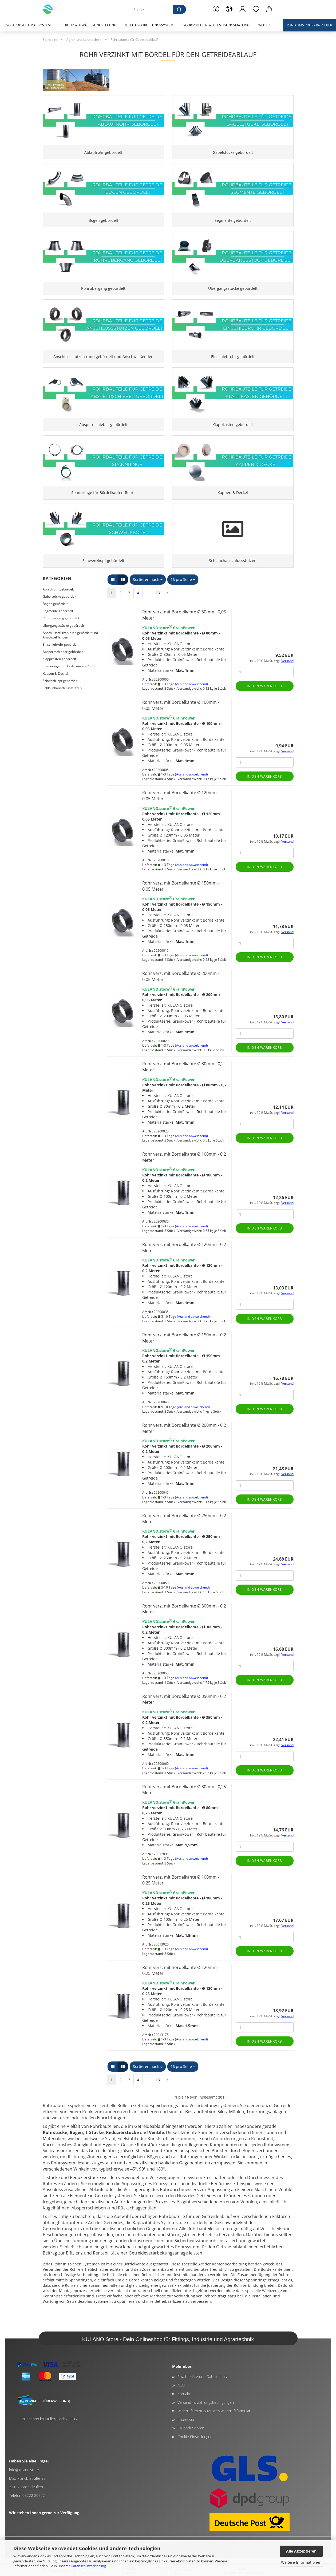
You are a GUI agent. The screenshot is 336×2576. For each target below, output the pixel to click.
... (147, 610)
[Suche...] (179, 9)
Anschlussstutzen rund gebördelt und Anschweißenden (70, 653)
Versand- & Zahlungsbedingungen (205, 2420)
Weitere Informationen (301, 2562)
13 (158, 610)
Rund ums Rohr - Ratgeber (309, 25)
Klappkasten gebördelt (59, 677)
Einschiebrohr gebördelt (60, 662)
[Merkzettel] (256, 9)
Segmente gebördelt (58, 629)
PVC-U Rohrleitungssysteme (29, 25)
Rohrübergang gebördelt (61, 636)
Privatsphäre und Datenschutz (202, 2394)
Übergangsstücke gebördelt (63, 643)
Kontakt (183, 2411)
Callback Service (190, 2446)
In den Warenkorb (264, 704)
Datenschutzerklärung (88, 2565)
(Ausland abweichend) (191, 702)
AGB (181, 2403)
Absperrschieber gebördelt (63, 670)
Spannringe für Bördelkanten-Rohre (69, 684)
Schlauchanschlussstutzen (62, 706)
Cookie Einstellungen (194, 2454)
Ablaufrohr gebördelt (58, 607)
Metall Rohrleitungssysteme (150, 25)
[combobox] (147, 597)
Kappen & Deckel (55, 691)
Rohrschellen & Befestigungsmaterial (216, 25)
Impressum (186, 2437)
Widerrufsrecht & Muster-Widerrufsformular (213, 2429)
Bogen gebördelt (55, 622)
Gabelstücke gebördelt (59, 614)
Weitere (264, 25)
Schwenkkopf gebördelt (60, 699)
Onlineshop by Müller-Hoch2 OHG (48, 2437)
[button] (229, 9)
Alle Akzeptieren (301, 2551)
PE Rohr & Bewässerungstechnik (89, 25)
